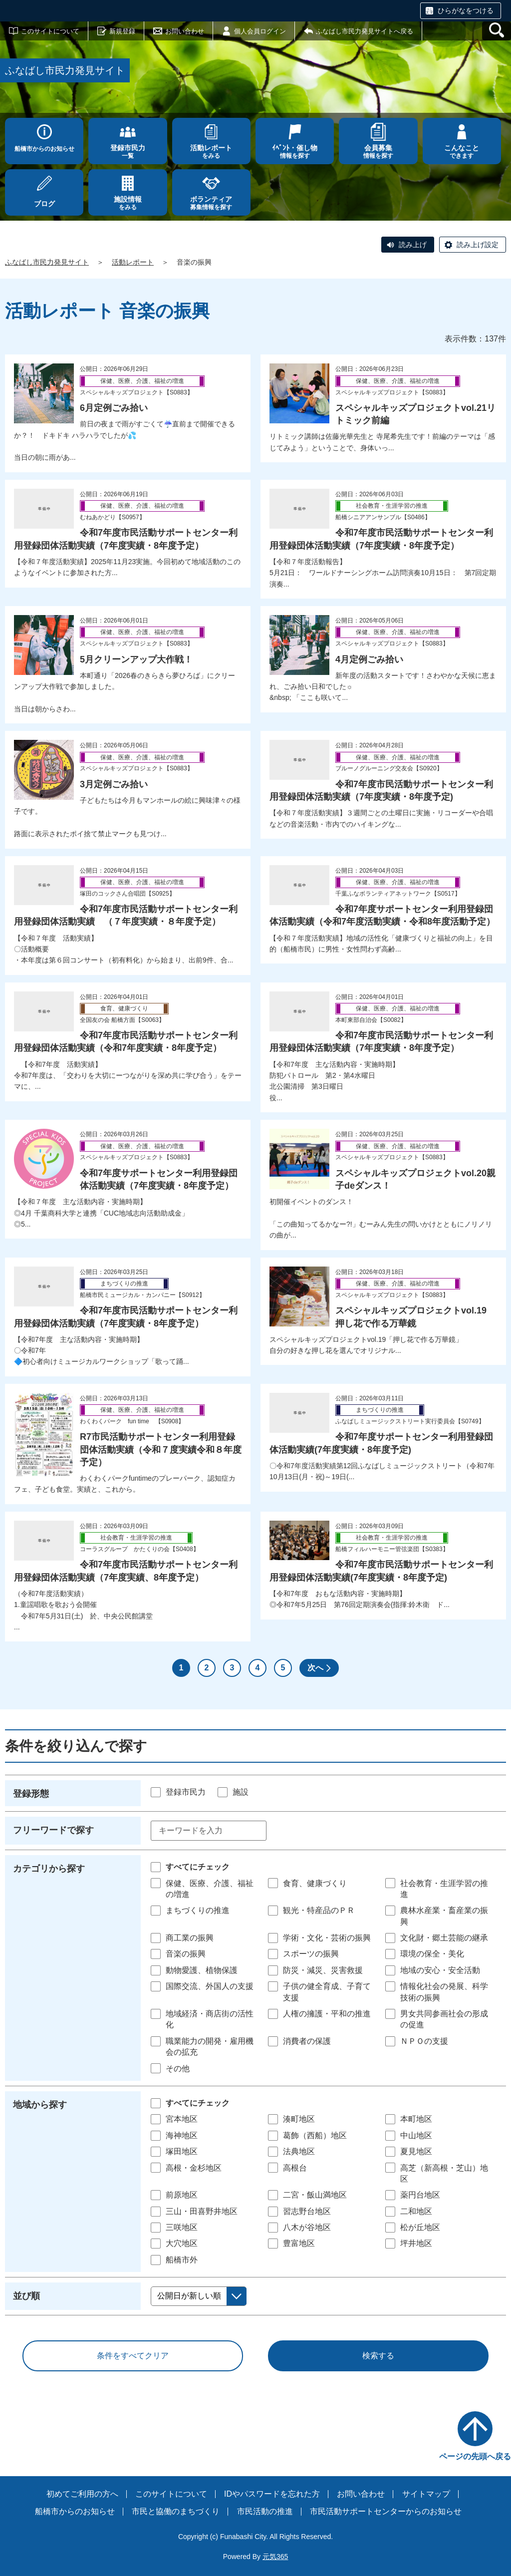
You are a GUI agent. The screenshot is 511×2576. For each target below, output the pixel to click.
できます (462, 151)
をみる (211, 151)
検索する (378, 2355)
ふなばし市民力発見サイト (47, 262)
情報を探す (294, 151)
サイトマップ (426, 2494)
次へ (315, 1667)
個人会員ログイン (260, 31)
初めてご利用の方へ (82, 2494)
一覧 (127, 151)
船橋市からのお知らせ (44, 148)
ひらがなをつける (466, 10)
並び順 (26, 2296)
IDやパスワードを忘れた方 (272, 2494)
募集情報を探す (211, 203)
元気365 (275, 2557)
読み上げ (413, 245)
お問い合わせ (184, 31)
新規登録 (122, 31)
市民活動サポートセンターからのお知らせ (386, 2511)
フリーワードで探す (53, 1830)
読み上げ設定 (478, 245)
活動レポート (133, 262)
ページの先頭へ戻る (475, 2456)
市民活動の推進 (265, 2511)
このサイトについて (50, 31)
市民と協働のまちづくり (176, 2511)
